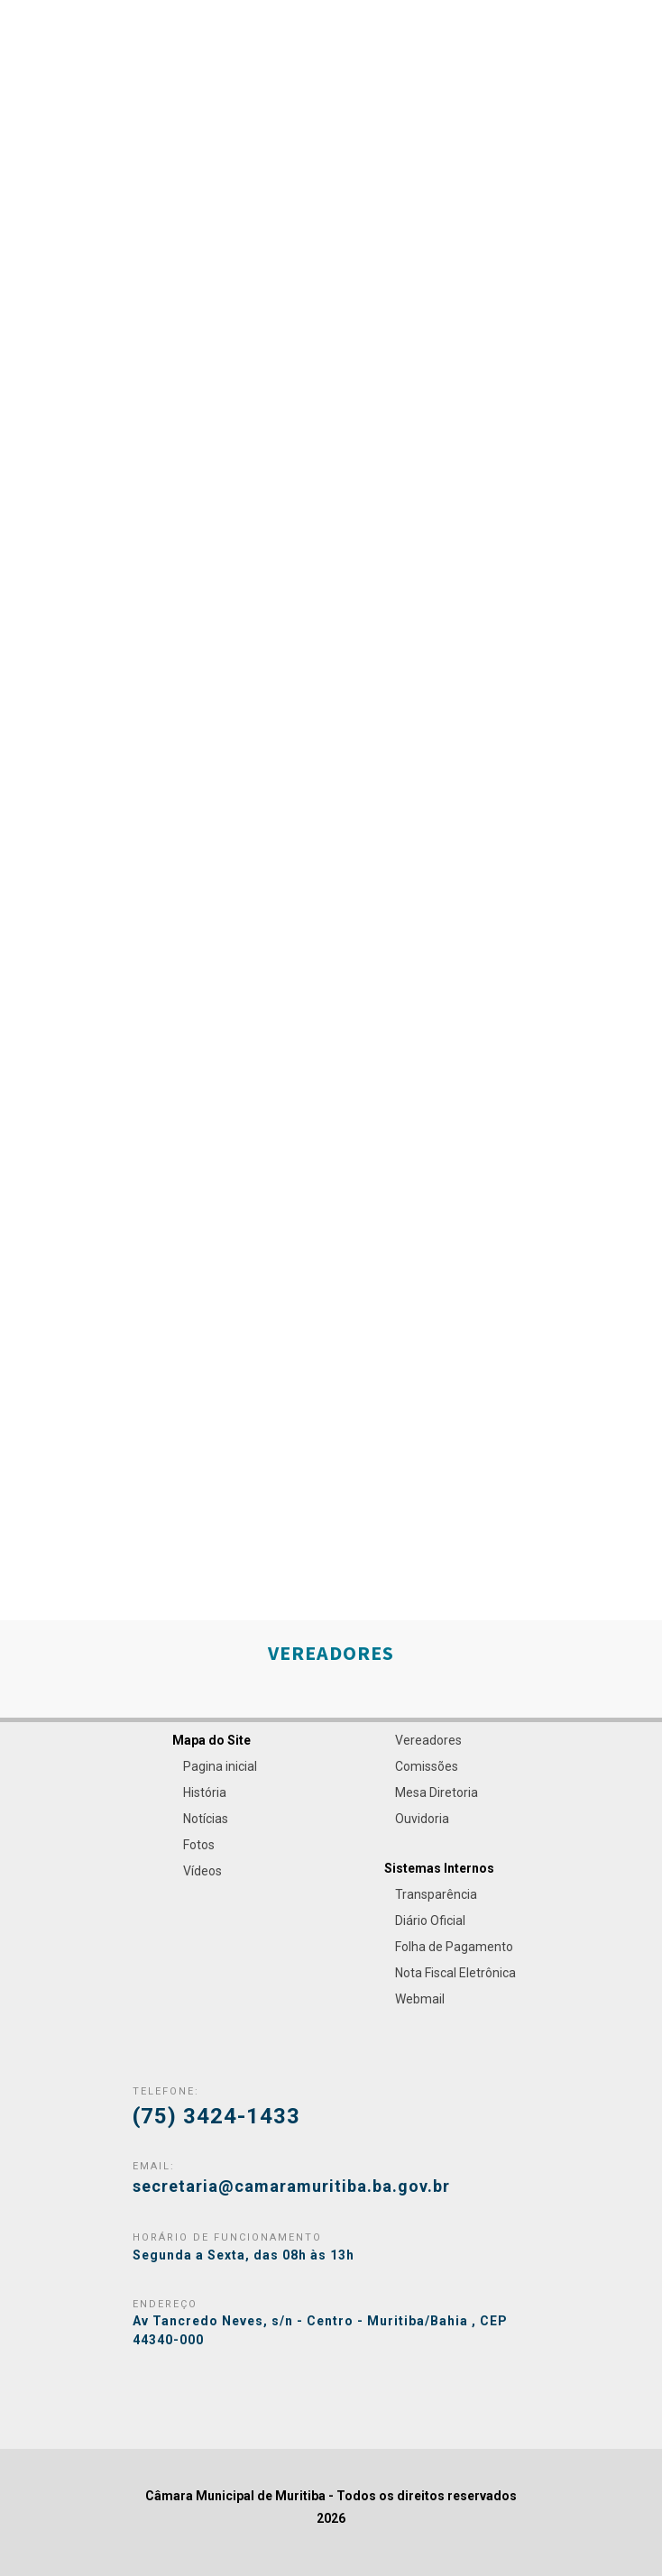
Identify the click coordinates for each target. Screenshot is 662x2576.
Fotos (199, 1845)
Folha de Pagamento (454, 1946)
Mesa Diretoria (436, 1792)
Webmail (420, 1999)
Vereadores (428, 1740)
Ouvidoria (422, 1818)
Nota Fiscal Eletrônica (455, 1973)
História (204, 1792)
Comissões (426, 1766)
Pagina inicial (220, 1766)
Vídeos (202, 1871)
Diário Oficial (430, 1920)
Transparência (436, 1894)
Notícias (205, 1818)
